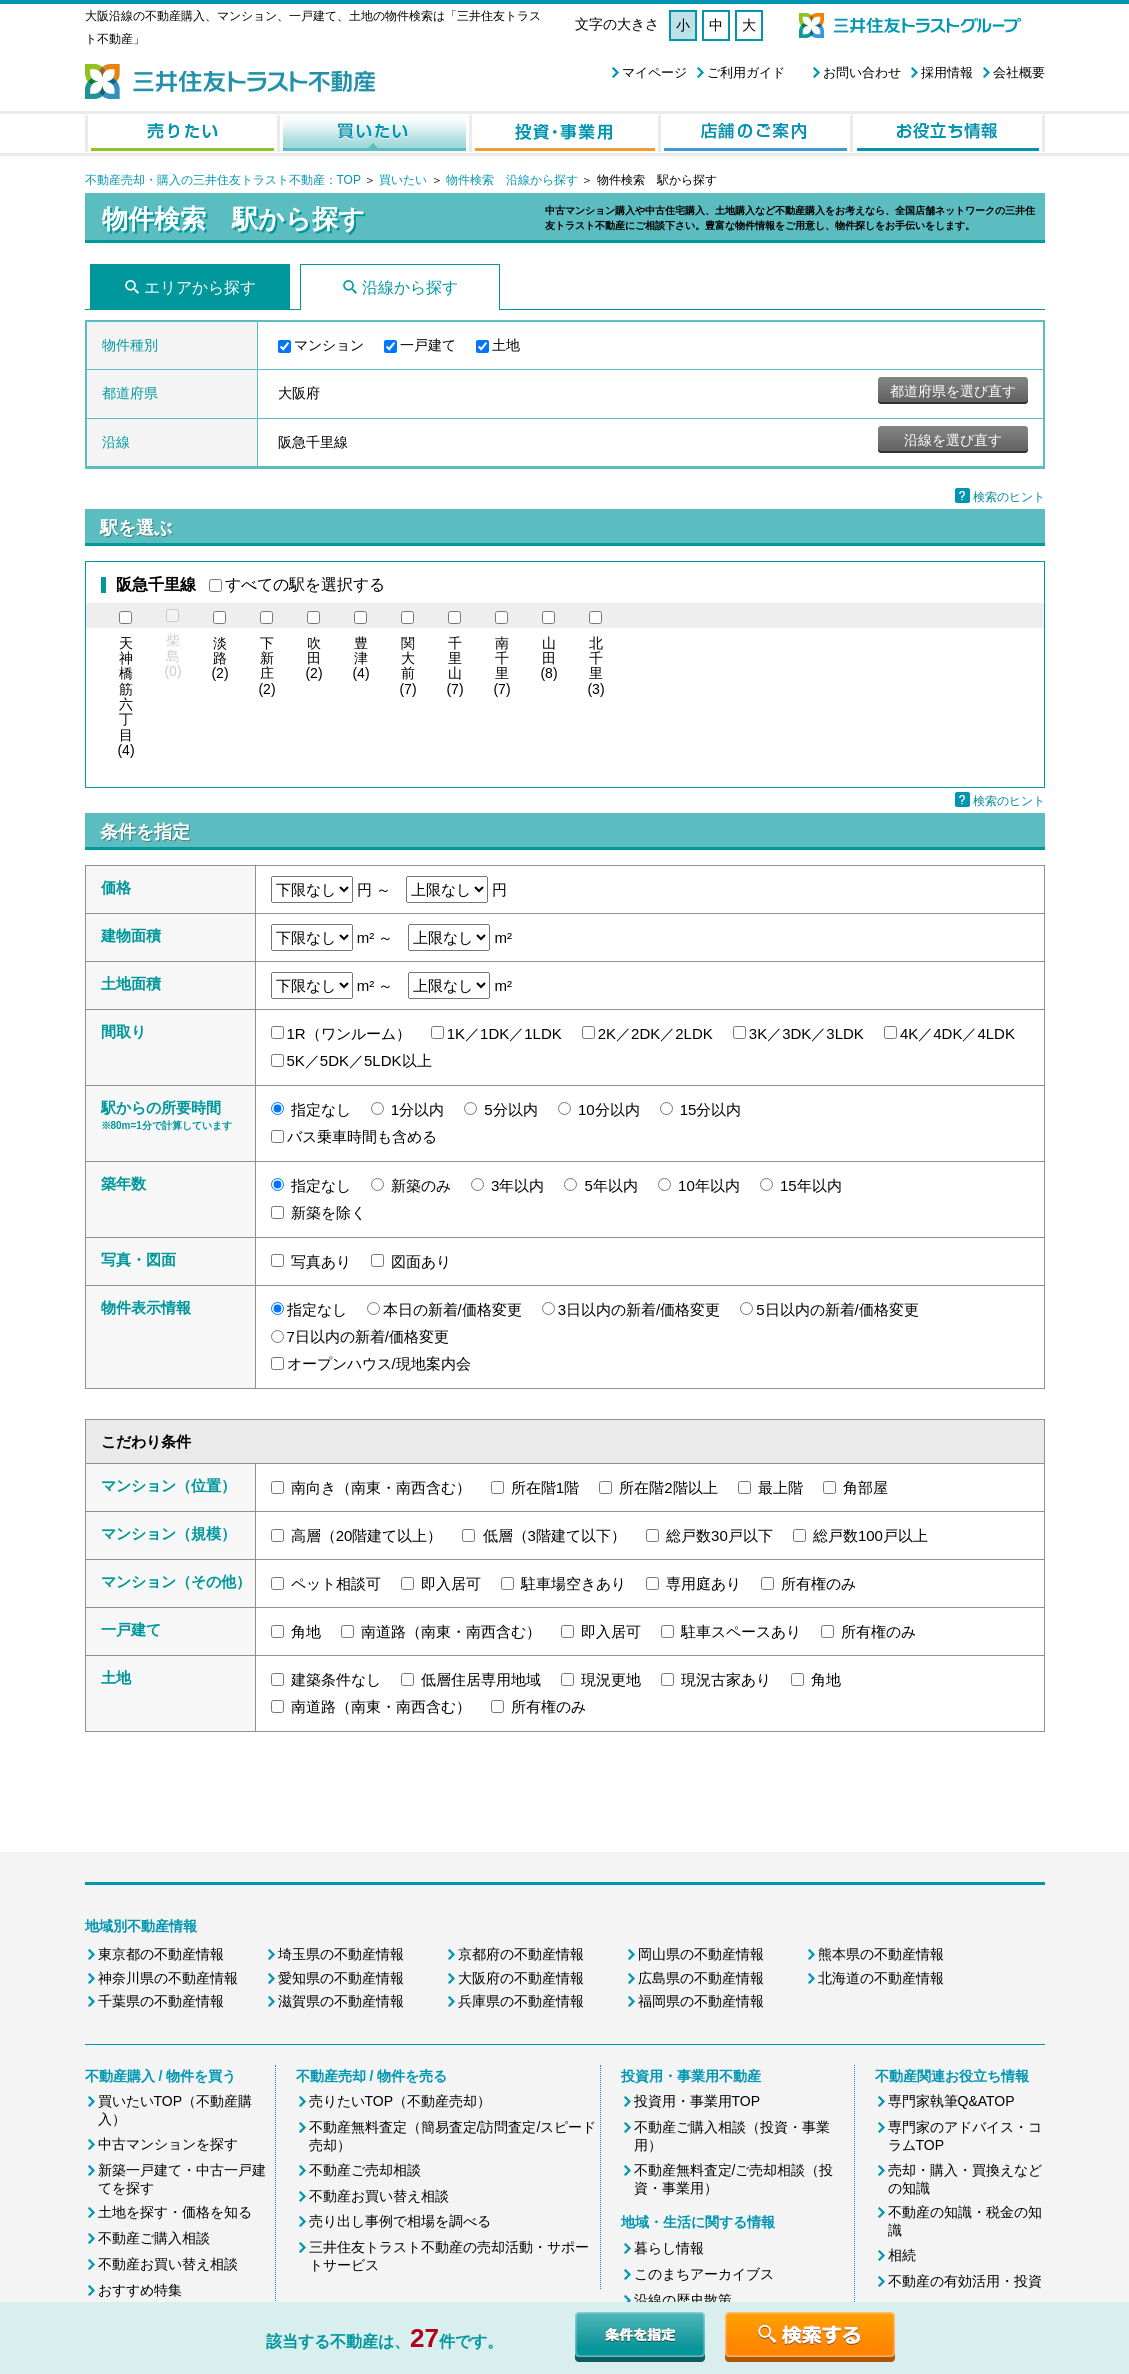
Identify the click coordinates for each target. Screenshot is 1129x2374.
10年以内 (709, 1185)
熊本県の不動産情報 (881, 1954)
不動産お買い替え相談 (168, 2264)
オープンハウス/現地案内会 (379, 1363)
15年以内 (811, 1185)
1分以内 (417, 1109)
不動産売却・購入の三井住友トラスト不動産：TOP (223, 180)
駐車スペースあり (741, 1631)
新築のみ (421, 1185)
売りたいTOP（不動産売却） (400, 2101)
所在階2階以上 (668, 1487)
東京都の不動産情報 (161, 1954)
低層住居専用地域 (481, 1679)
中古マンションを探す (168, 2144)
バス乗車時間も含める (362, 1136)
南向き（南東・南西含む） (381, 1487)
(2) (219, 659)
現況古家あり (726, 1679)
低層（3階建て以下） (554, 1535)
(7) (407, 666)
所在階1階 (545, 1487)
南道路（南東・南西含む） (451, 1631)
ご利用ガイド (746, 72)
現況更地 (611, 1679)
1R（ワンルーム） (349, 1033)
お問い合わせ (862, 72)
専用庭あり (703, 1583)
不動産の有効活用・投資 (965, 2281)
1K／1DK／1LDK (504, 1033)
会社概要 (1019, 72)
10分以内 (609, 1109)
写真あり (321, 1261)
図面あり (421, 1261)
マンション (329, 345)
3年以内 (517, 1185)
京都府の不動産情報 (521, 1954)
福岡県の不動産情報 (701, 2001)
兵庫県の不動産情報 (521, 2001)
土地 (506, 345)
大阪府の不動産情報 (521, 1978)
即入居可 (451, 1583)
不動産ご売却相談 (365, 2170)
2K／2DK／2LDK (655, 1033)
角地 (306, 1631)
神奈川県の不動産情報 (168, 1978)
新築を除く (328, 1212)
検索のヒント (1009, 497)
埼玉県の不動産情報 (341, 1954)
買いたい (404, 180)
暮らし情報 (669, 2248)
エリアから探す (200, 287)
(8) (548, 659)
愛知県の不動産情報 (341, 1978)
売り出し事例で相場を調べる (400, 2221)
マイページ (654, 72)
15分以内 (711, 1109)
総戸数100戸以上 (870, 1535)
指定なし (321, 1109)
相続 (902, 2255)
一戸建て (428, 345)
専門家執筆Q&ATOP (951, 2101)
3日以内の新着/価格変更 (639, 1309)
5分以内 (510, 1109)
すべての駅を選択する (305, 584)
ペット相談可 (336, 1583)
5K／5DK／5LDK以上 (359, 1060)
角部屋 (865, 1487)
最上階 (780, 1487)
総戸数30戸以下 (719, 1535)
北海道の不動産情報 (881, 1978)
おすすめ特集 (140, 2290)
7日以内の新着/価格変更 (368, 1336)
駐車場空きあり (573, 1583)
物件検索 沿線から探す (512, 180)
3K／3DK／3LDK (806, 1033)
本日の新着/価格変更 (452, 1309)
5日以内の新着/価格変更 (837, 1309)
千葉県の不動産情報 (161, 2001)
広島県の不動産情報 (701, 1978)
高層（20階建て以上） (367, 1535)
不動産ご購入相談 (154, 2238)
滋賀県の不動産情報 (341, 2001)
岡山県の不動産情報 (701, 1954)
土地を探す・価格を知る (175, 2212)
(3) (595, 666)
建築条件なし (336, 1679)
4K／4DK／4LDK (957, 1033)
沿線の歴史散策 (683, 2300)
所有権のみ (818, 1583)
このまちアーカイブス (704, 2274)
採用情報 (947, 72)
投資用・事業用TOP (697, 2101)
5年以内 (611, 1185)
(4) (125, 697)
